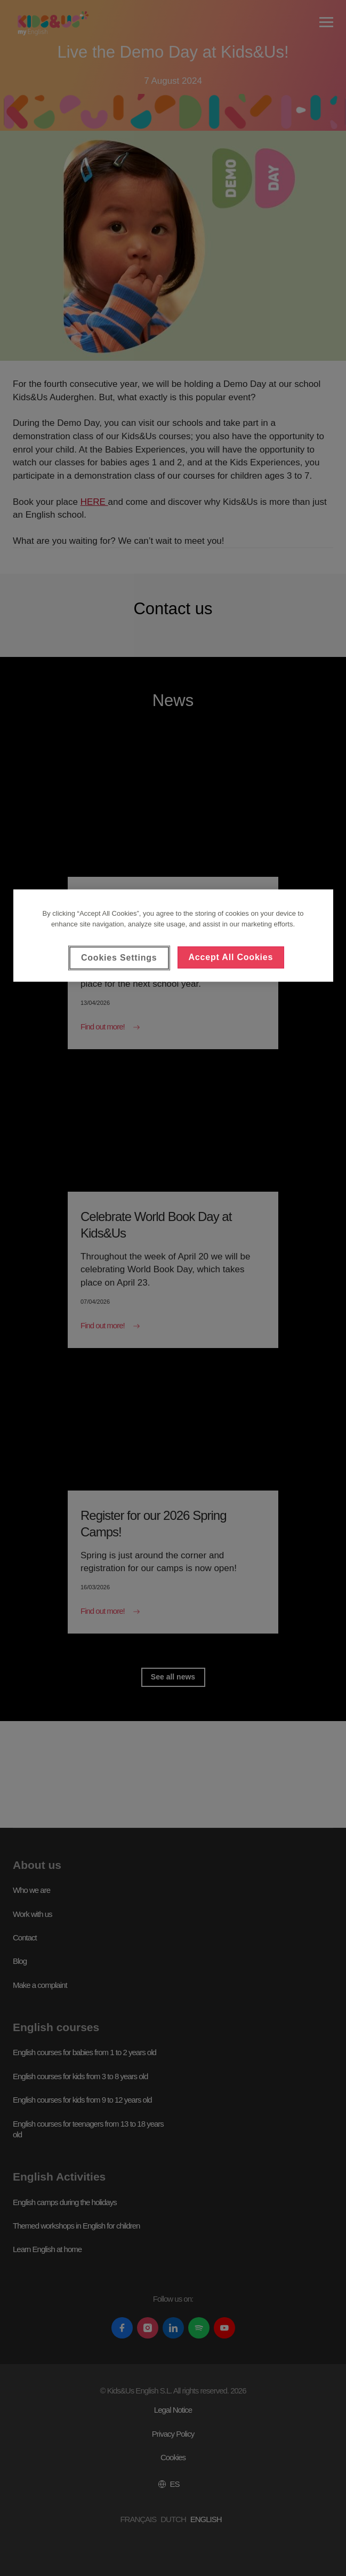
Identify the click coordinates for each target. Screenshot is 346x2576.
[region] (173, 935)
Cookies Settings (119, 957)
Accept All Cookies (231, 957)
